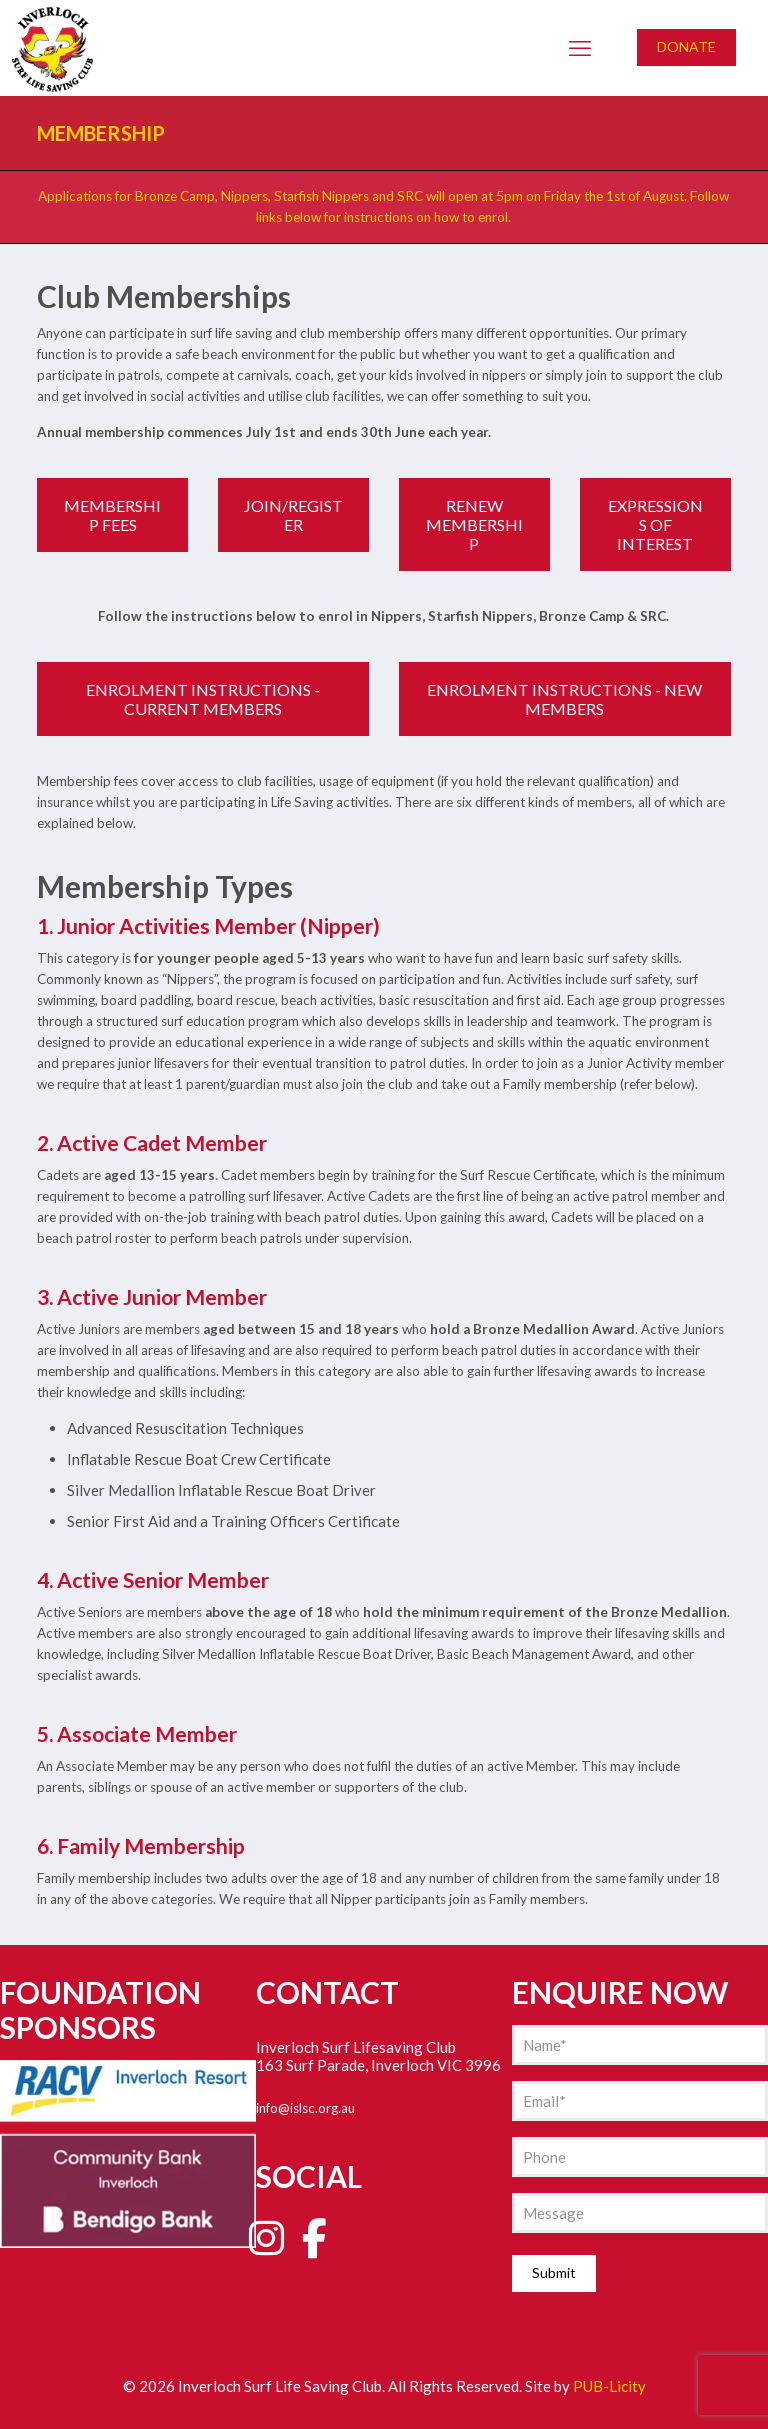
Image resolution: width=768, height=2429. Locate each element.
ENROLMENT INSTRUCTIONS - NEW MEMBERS (564, 699)
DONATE (686, 46)
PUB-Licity (609, 2386)
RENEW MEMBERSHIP (474, 524)
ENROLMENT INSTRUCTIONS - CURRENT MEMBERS (203, 699)
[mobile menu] (580, 48)
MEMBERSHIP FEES (112, 515)
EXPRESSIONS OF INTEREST (655, 524)
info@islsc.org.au (305, 2108)
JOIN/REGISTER (293, 515)
